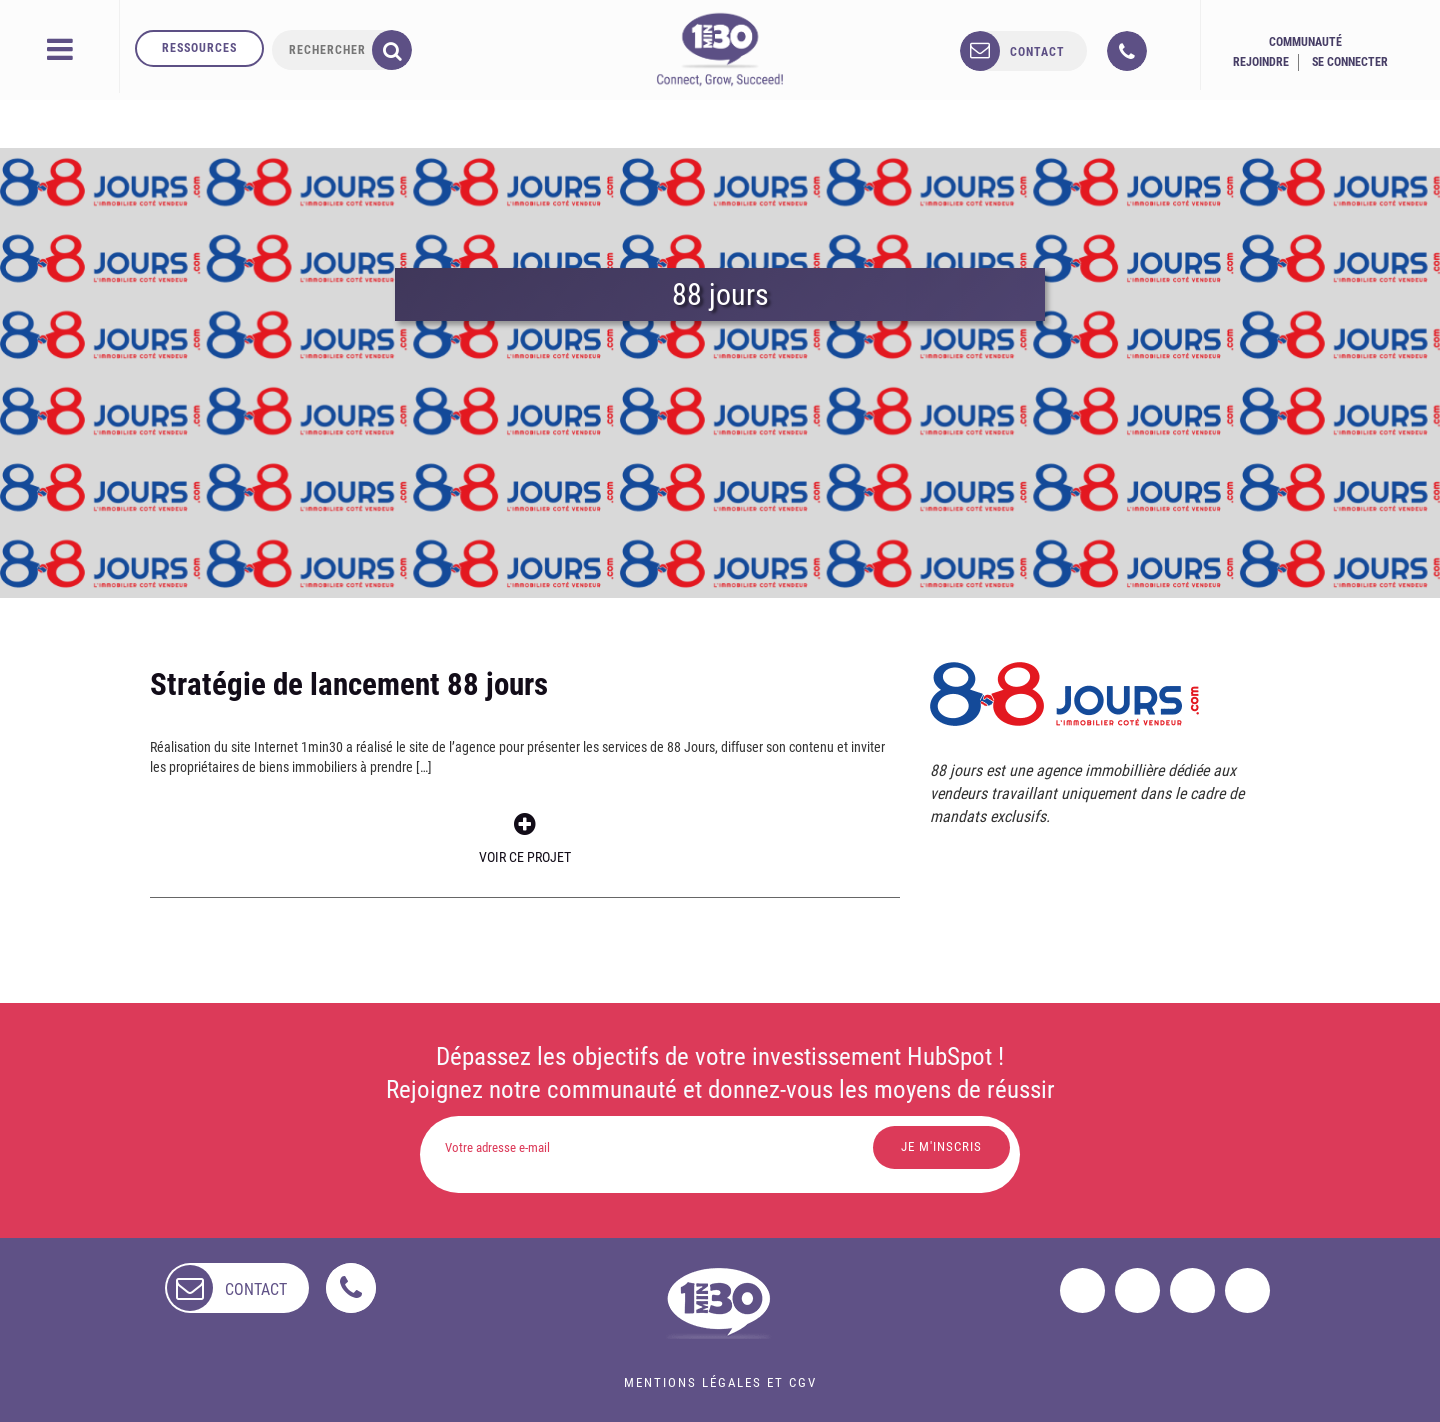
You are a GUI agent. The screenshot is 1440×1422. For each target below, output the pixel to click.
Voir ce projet (525, 838)
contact (1037, 52)
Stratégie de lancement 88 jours (349, 684)
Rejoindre (1261, 62)
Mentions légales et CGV (720, 1382)
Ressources (199, 48)
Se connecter (1350, 62)
